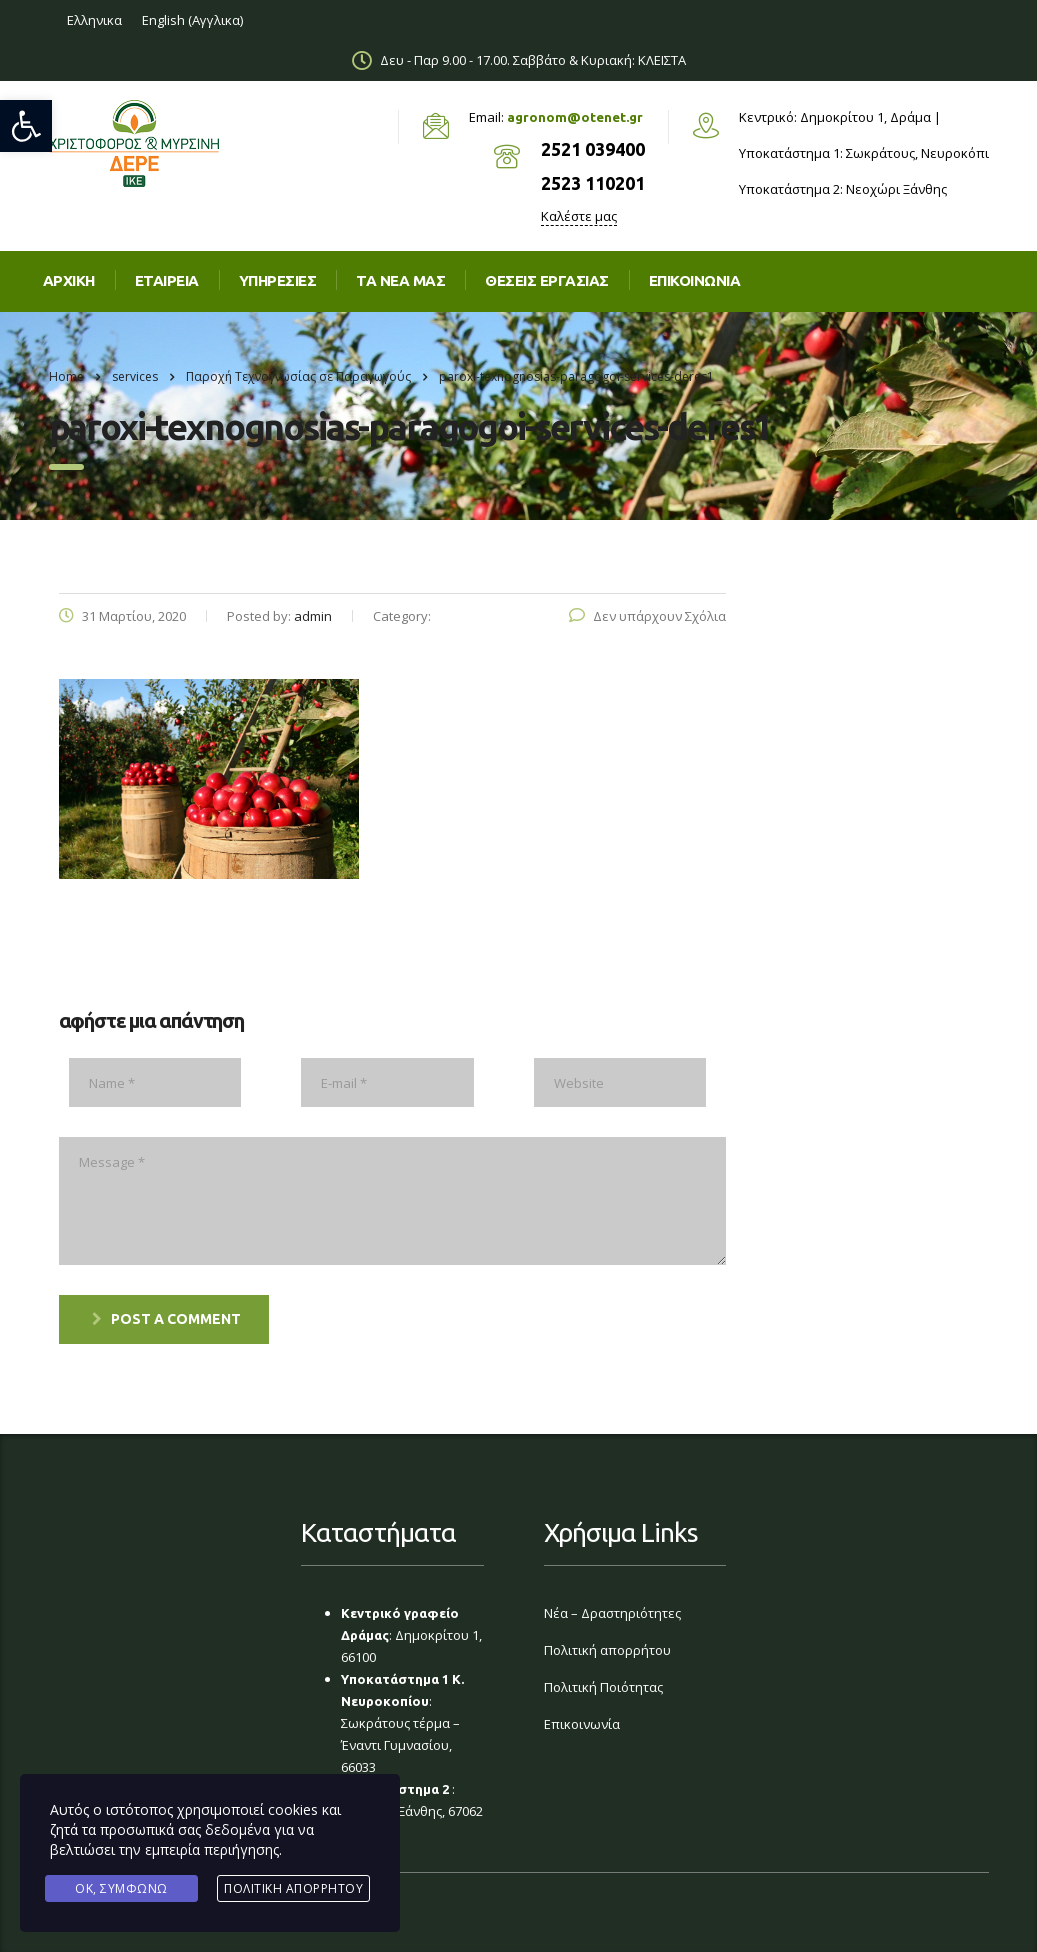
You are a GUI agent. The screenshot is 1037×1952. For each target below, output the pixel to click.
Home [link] (66, 376)
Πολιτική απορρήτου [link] (607, 1650)
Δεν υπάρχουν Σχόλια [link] (647, 616)
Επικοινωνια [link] (695, 280)
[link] (26, 126)
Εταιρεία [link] (167, 280)
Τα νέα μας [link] (400, 280)
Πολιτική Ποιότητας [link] (603, 1687)
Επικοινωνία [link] (582, 1724)
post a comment (166, 1319)
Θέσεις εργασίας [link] (547, 280)
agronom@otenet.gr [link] (575, 117)
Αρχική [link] (69, 280)
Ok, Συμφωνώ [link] (121, 1888)
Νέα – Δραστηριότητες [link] (612, 1613)
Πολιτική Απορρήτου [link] (293, 1888)
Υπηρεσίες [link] (278, 280)
